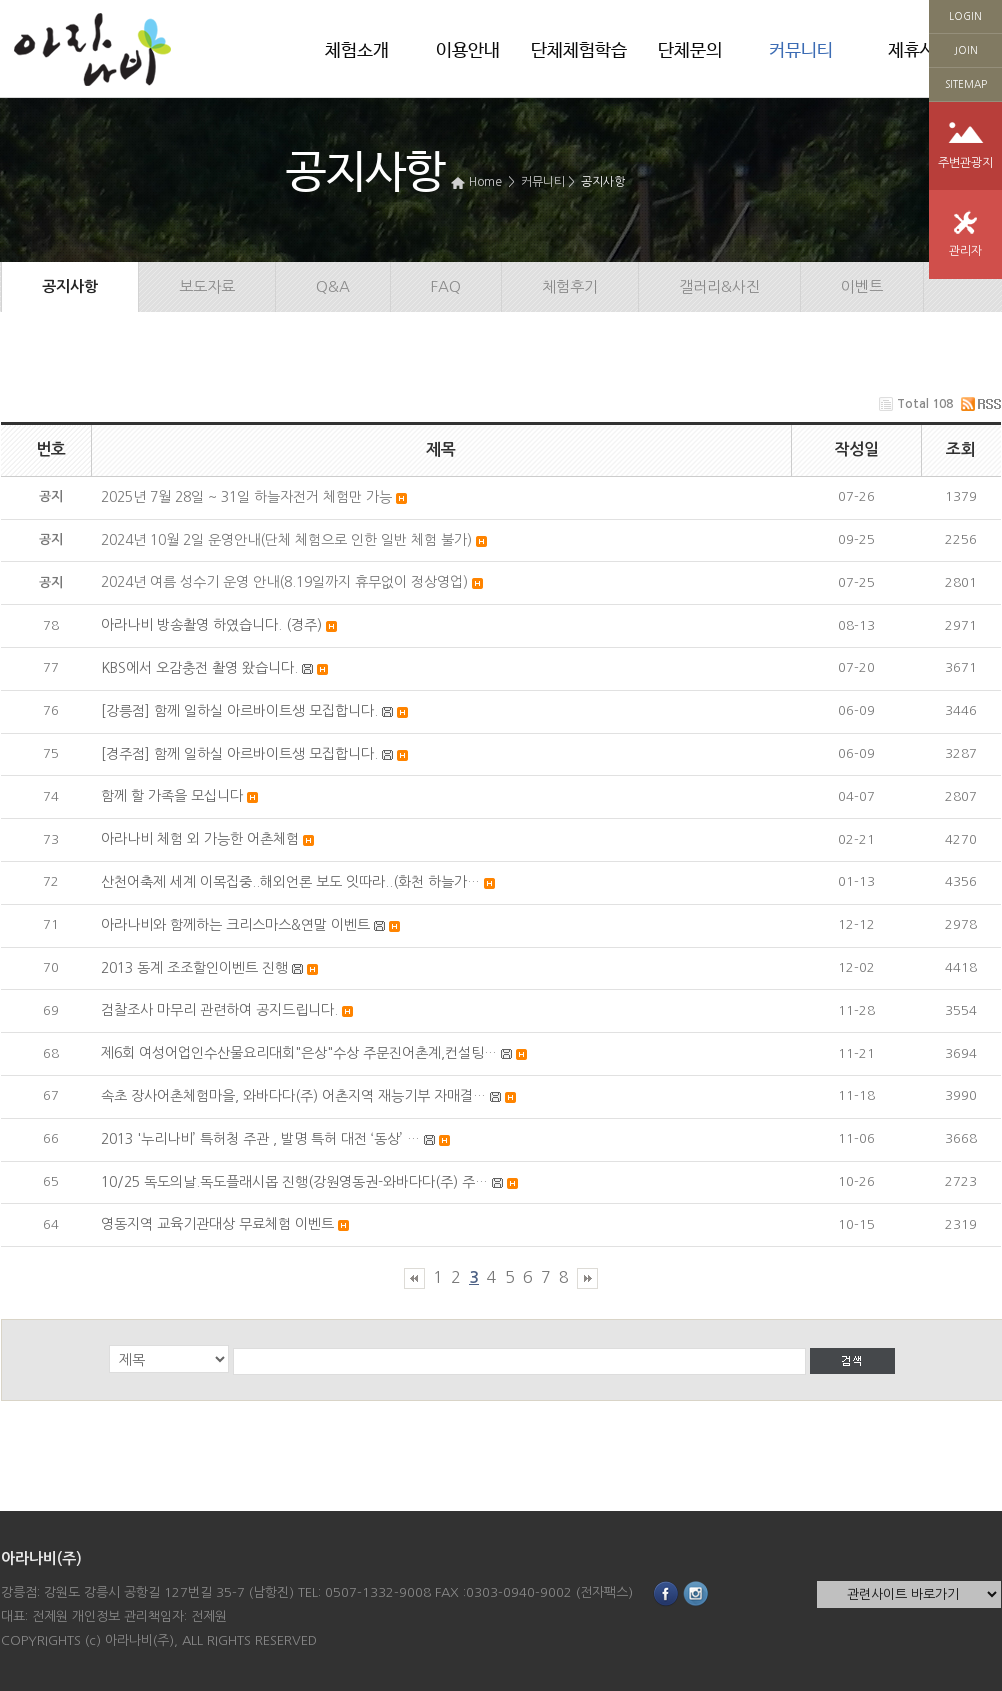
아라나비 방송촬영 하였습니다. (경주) (211, 625)
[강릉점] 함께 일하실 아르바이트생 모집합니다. (239, 711)
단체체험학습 (579, 51)
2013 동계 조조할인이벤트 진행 (194, 968)
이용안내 (468, 51)
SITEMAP (966, 84)
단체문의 (690, 51)
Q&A (333, 286)
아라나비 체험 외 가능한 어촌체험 (200, 839)
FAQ (446, 286)
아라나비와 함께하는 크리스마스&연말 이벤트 (235, 925)
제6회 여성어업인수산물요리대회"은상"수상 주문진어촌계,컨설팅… (299, 1053)
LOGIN (965, 16)
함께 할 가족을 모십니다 (172, 796)
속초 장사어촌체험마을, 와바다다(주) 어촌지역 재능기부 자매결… (293, 1096)
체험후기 (570, 286)
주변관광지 (965, 163)
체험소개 (357, 51)
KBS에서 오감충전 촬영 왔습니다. (199, 668)
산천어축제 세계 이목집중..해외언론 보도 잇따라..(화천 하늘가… (290, 882)
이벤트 (862, 286)
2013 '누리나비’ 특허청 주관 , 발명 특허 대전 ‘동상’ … (260, 1139)
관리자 (965, 251)
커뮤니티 (801, 51)
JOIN (966, 50)
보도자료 (207, 286)
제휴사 (912, 51)
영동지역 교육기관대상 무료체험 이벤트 (217, 1224)
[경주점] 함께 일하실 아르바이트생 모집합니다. (239, 754)
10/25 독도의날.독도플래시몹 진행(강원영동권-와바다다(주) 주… (294, 1182)
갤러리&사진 (719, 286)
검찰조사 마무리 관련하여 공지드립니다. (219, 1010)
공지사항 (603, 182)
